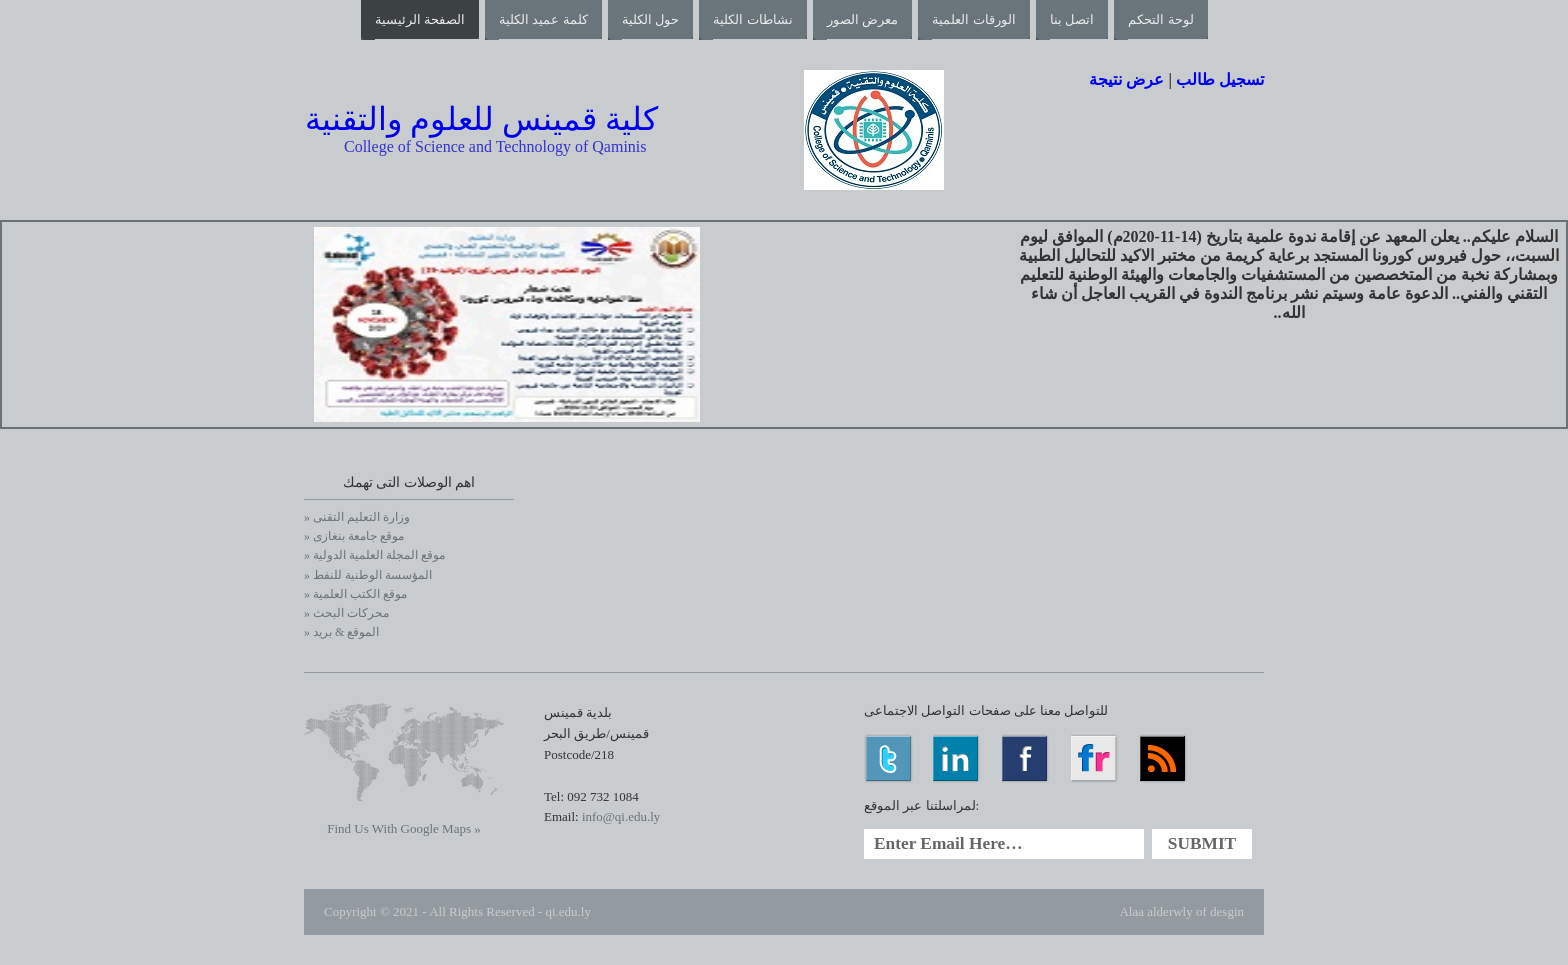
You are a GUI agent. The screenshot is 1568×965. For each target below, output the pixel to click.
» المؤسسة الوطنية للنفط (368, 575)
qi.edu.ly (568, 911)
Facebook (1026, 758)
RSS (1164, 758)
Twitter (888, 758)
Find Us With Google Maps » (403, 828)
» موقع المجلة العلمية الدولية (374, 555)
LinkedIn (957, 758)
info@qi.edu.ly (621, 816)
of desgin (1220, 911)
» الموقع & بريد (341, 632)
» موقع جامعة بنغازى (354, 536)
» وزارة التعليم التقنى (357, 517)
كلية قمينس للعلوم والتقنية (481, 119)
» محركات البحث (346, 613)
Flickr (1095, 758)
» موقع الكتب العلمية (355, 594)
